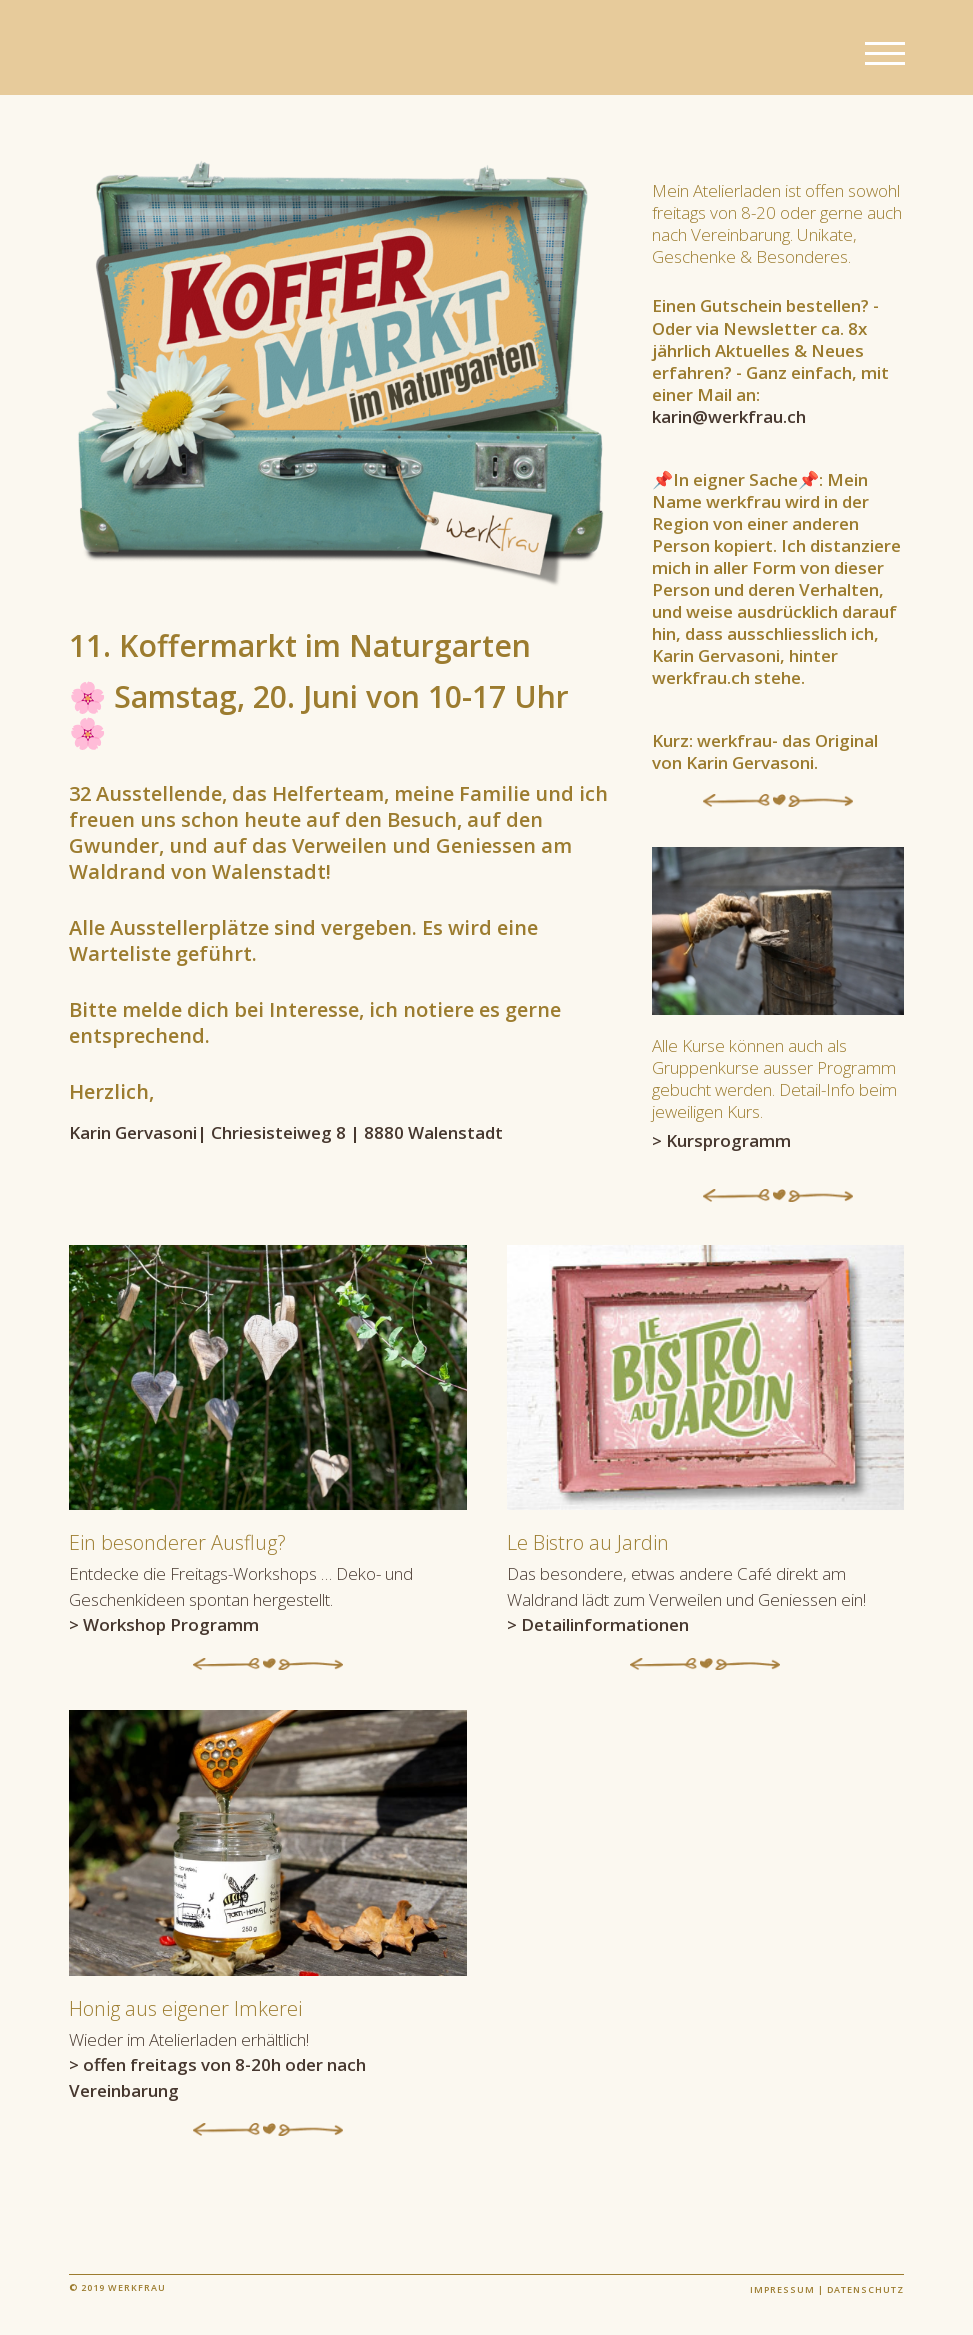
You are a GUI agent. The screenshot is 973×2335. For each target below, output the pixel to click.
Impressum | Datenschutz (827, 2289)
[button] (885, 54)
